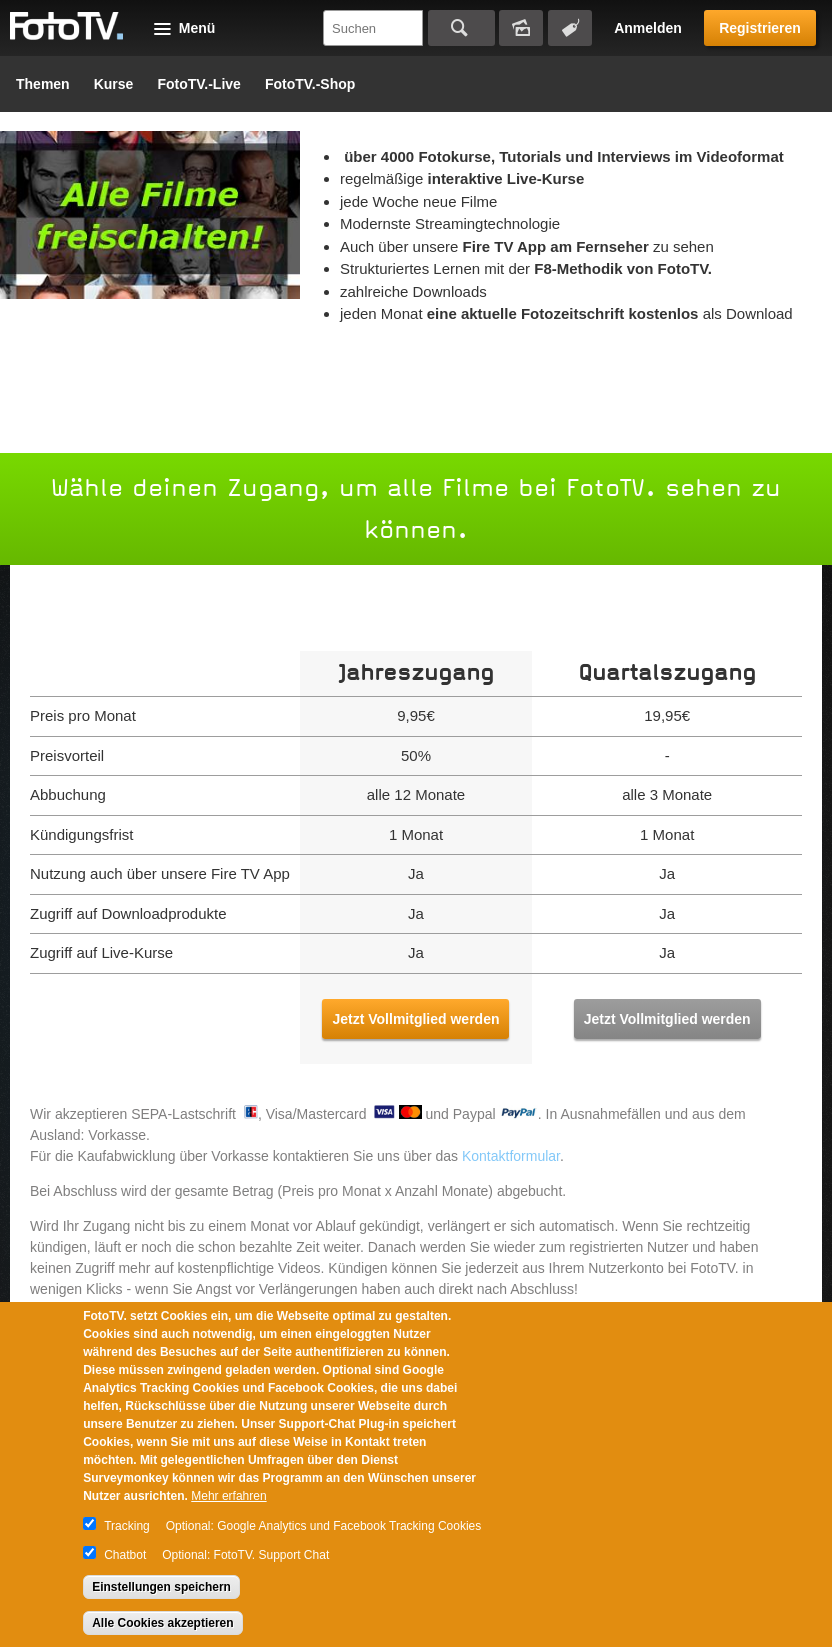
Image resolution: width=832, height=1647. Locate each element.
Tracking (127, 1526)
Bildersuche (521, 28)
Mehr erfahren (228, 1496)
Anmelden (648, 28)
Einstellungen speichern (161, 1587)
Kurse (114, 84)
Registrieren (760, 28)
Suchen (461, 28)
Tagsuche (570, 28)
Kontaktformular (511, 1156)
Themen (43, 84)
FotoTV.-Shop (310, 84)
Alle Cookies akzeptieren (162, 1623)
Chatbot (125, 1555)
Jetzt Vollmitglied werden (415, 1019)
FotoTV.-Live (199, 84)
